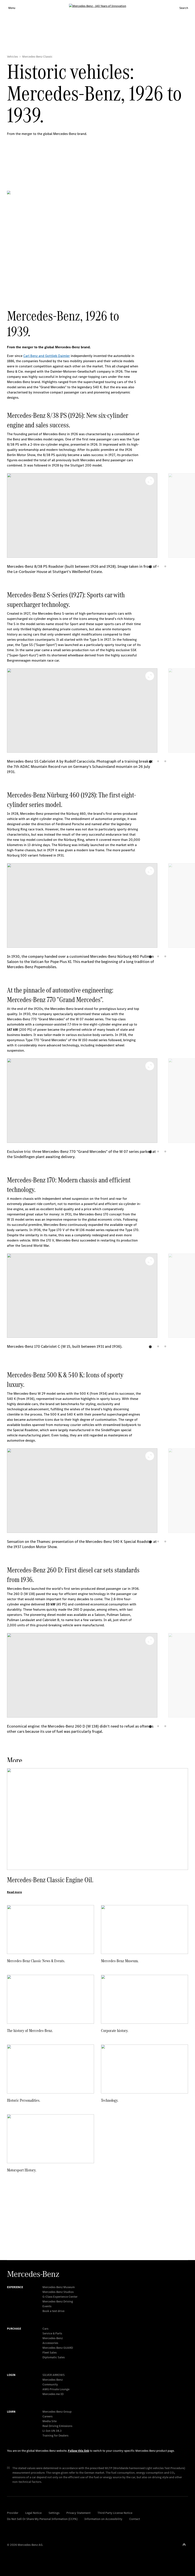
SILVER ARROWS (53, 2375)
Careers (47, 2416)
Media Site (49, 2421)
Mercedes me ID (53, 2394)
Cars (45, 2329)
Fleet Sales (49, 2352)
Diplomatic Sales (53, 2357)
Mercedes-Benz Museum (58, 2287)
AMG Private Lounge (55, 2389)
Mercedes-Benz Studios (58, 2292)
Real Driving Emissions (57, 2426)
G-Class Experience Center (59, 2297)
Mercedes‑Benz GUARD (57, 2348)
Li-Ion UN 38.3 (52, 2431)
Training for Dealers (55, 2435)
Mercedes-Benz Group (57, 2412)
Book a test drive (53, 2311)
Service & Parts (52, 2333)
